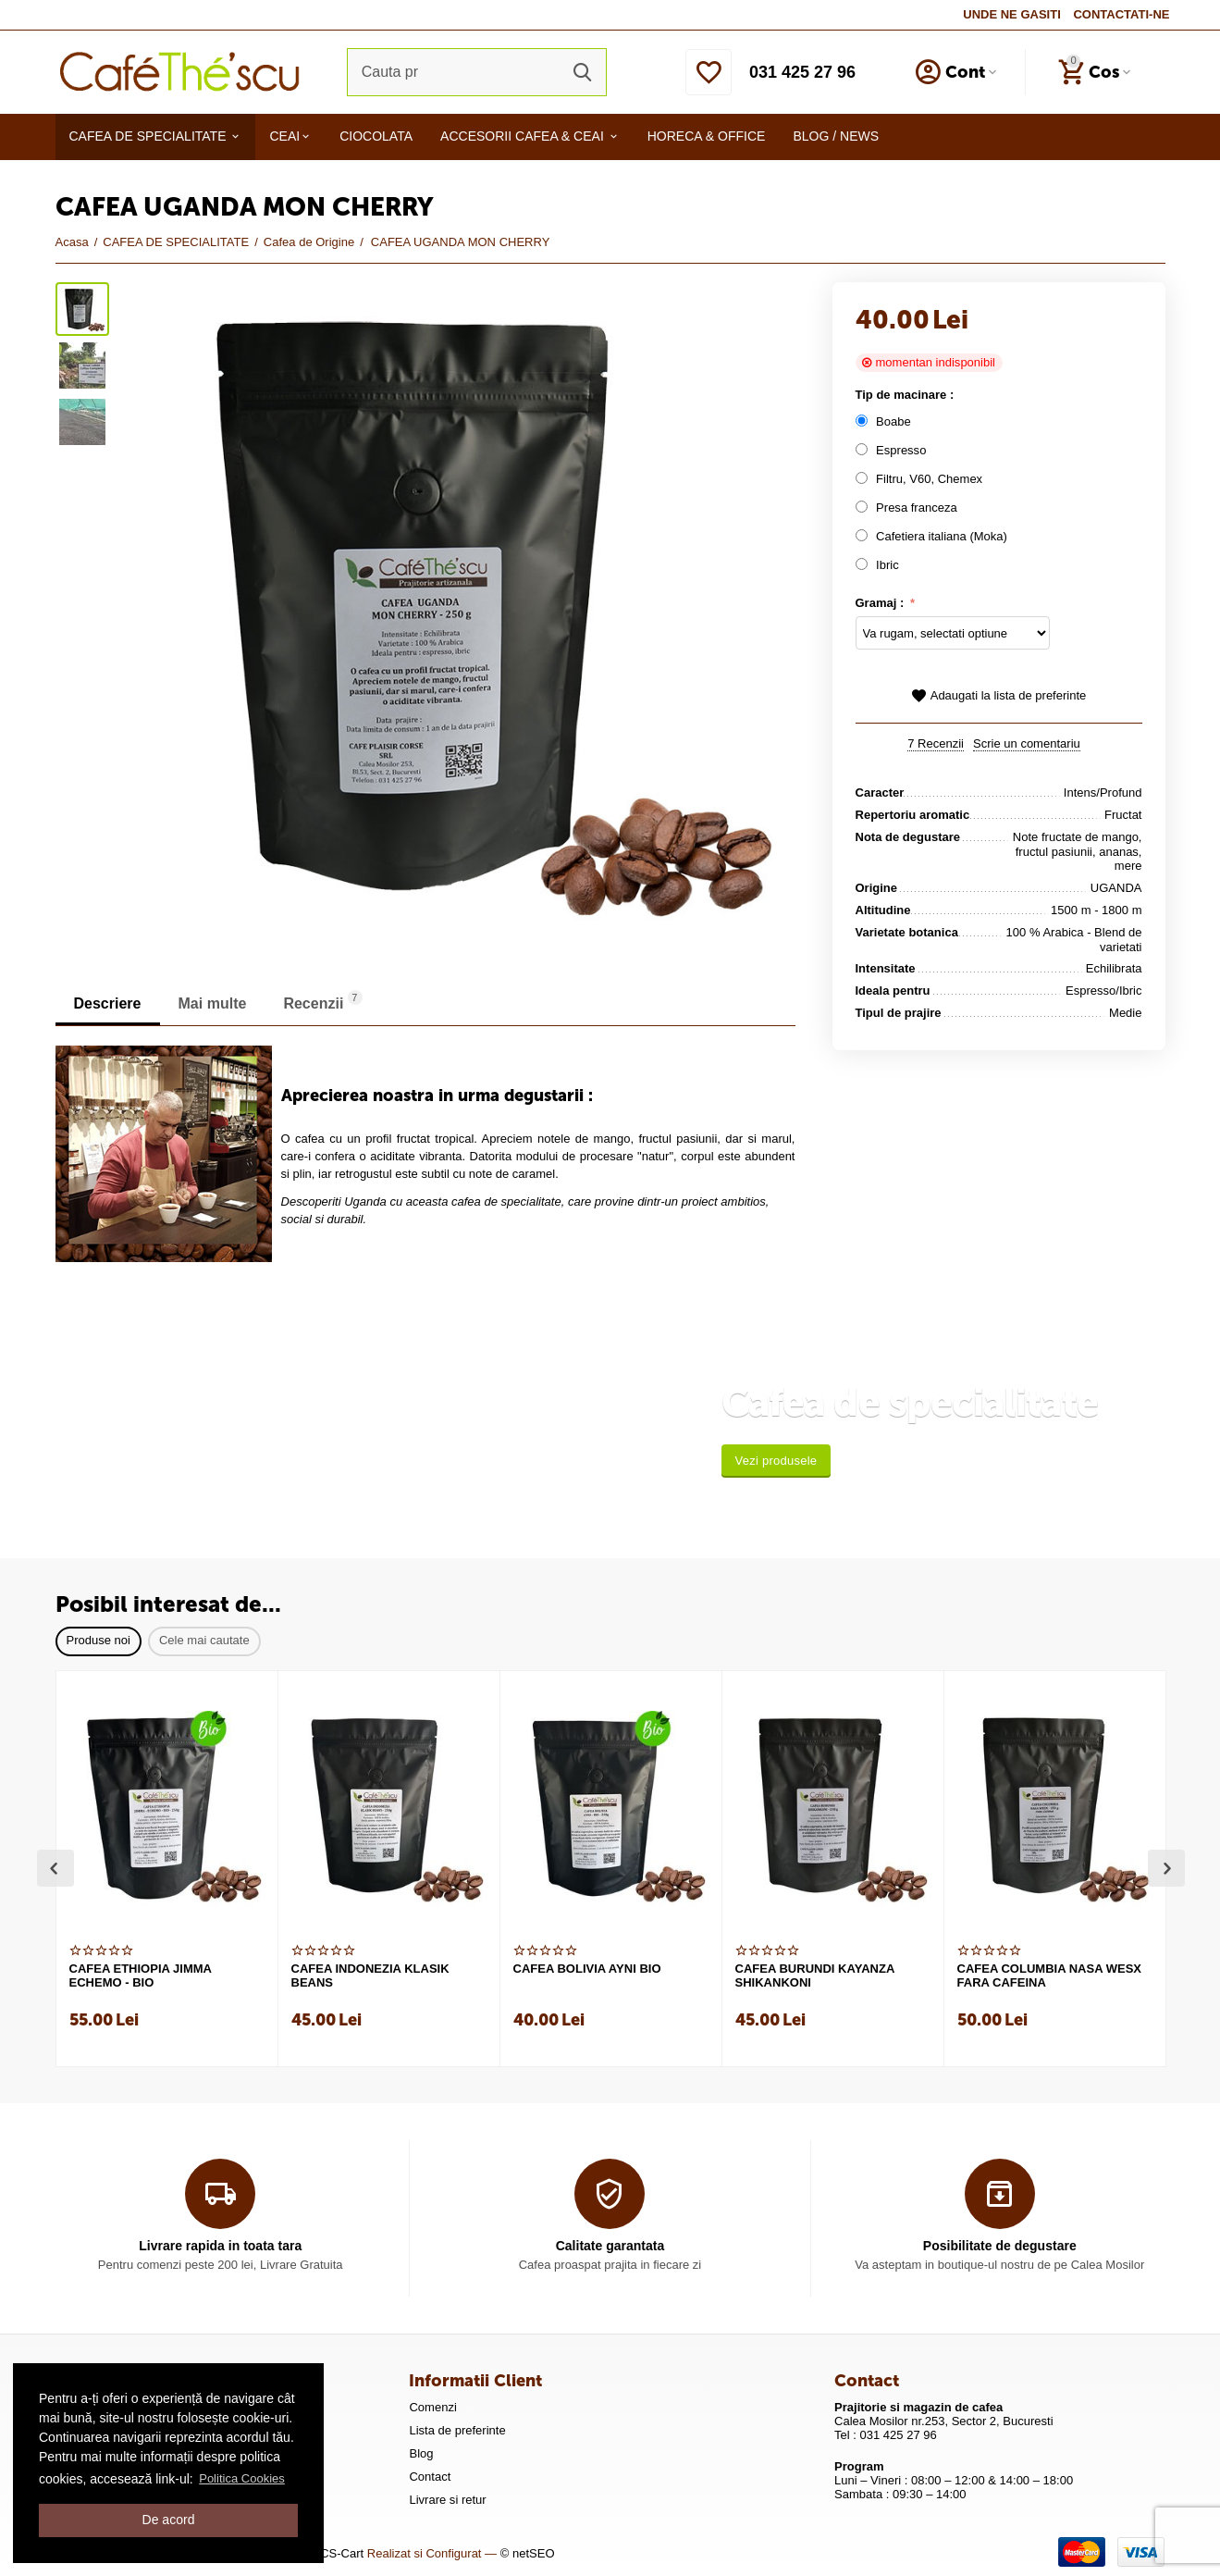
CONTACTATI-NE (1121, 14)
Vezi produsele (776, 1461)
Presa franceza (908, 507)
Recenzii (322, 1000)
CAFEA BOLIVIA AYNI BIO (587, 1968)
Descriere (108, 1003)
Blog (421, 2453)
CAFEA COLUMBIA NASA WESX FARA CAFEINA (1049, 1976)
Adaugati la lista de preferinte (999, 696)
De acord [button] (168, 2519)
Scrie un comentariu (1026, 743)
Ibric (881, 565)
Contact (429, 2476)
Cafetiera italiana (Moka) (933, 536)
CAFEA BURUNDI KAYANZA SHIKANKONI (814, 1976)
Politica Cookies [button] (242, 2478)
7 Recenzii (935, 743)
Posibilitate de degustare (1000, 2245)
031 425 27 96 (802, 72)
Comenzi (432, 2407)
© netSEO (527, 2553)
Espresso (893, 450)
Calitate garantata (610, 2245)
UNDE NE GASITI (1012, 14)
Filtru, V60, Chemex (921, 479)
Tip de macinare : (905, 395)
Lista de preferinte (457, 2430)
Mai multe (213, 1003)
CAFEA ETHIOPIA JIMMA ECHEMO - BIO (140, 1976)
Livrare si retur (447, 2500)
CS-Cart (342, 2553)
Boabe (887, 421)
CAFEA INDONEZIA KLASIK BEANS (370, 1976)
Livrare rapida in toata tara (220, 2245)
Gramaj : (881, 603)
